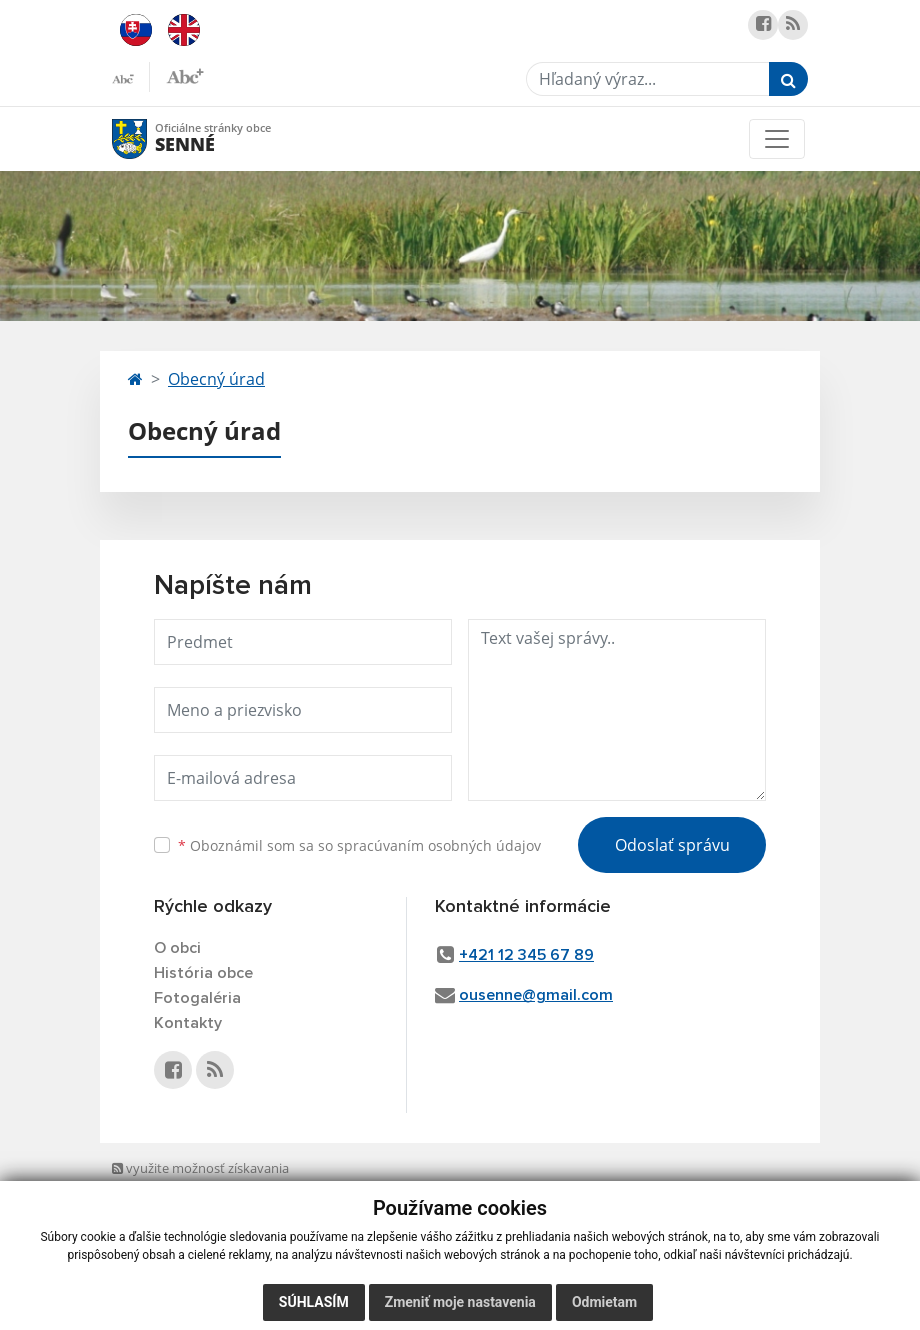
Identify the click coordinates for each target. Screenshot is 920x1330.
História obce (203, 973)
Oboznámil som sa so (359, 845)
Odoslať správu (672, 845)
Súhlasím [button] (314, 1302)
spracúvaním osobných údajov (439, 845)
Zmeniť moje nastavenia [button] (460, 1302)
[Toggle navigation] (777, 139)
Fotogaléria (197, 998)
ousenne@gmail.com (536, 995)
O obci (177, 948)
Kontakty (188, 1023)
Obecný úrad (216, 379)
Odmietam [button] (604, 1302)
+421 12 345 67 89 (526, 955)
